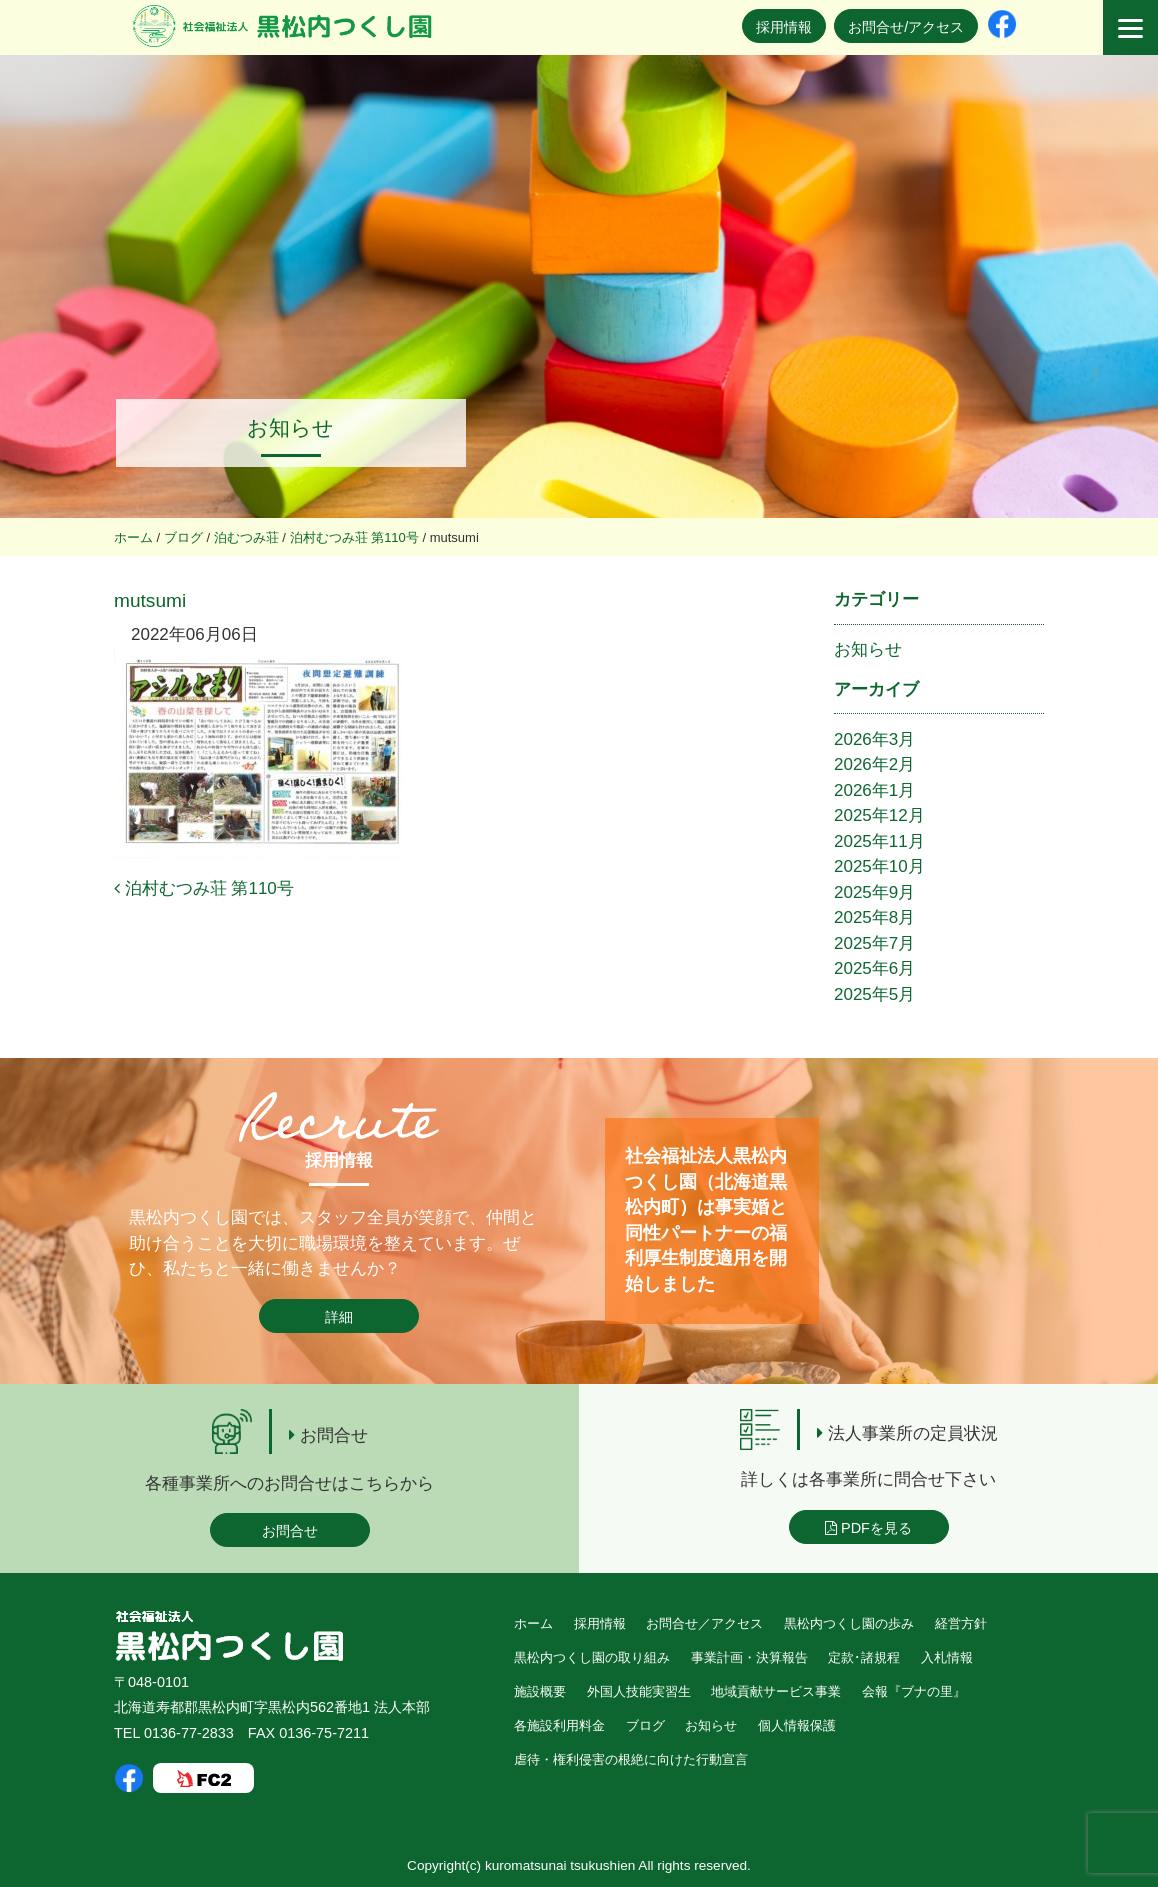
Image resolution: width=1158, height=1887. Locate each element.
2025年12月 (879, 815)
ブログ (645, 1725)
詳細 (339, 1317)
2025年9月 (874, 892)
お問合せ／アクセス (704, 1623)
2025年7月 (874, 943)
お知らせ (868, 649)
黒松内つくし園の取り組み (592, 1657)
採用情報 (784, 27)
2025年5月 (874, 994)
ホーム (533, 1623)
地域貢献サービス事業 (776, 1691)
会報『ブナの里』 (914, 1691)
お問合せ (290, 1531)
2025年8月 (874, 917)
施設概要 (540, 1691)
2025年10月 (879, 866)
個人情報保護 (797, 1725)
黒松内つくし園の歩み (849, 1623)
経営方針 (961, 1623)
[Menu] (1130, 27)
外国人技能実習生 (639, 1691)
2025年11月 (879, 841)
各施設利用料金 (559, 1725)
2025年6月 (874, 968)
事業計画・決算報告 (749, 1657)
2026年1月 (874, 790)
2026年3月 (874, 739)
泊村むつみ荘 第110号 (204, 888)
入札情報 (947, 1657)
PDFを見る (868, 1528)
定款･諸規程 (864, 1657)
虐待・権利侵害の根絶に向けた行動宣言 (631, 1759)
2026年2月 (874, 764)
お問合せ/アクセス (906, 27)
